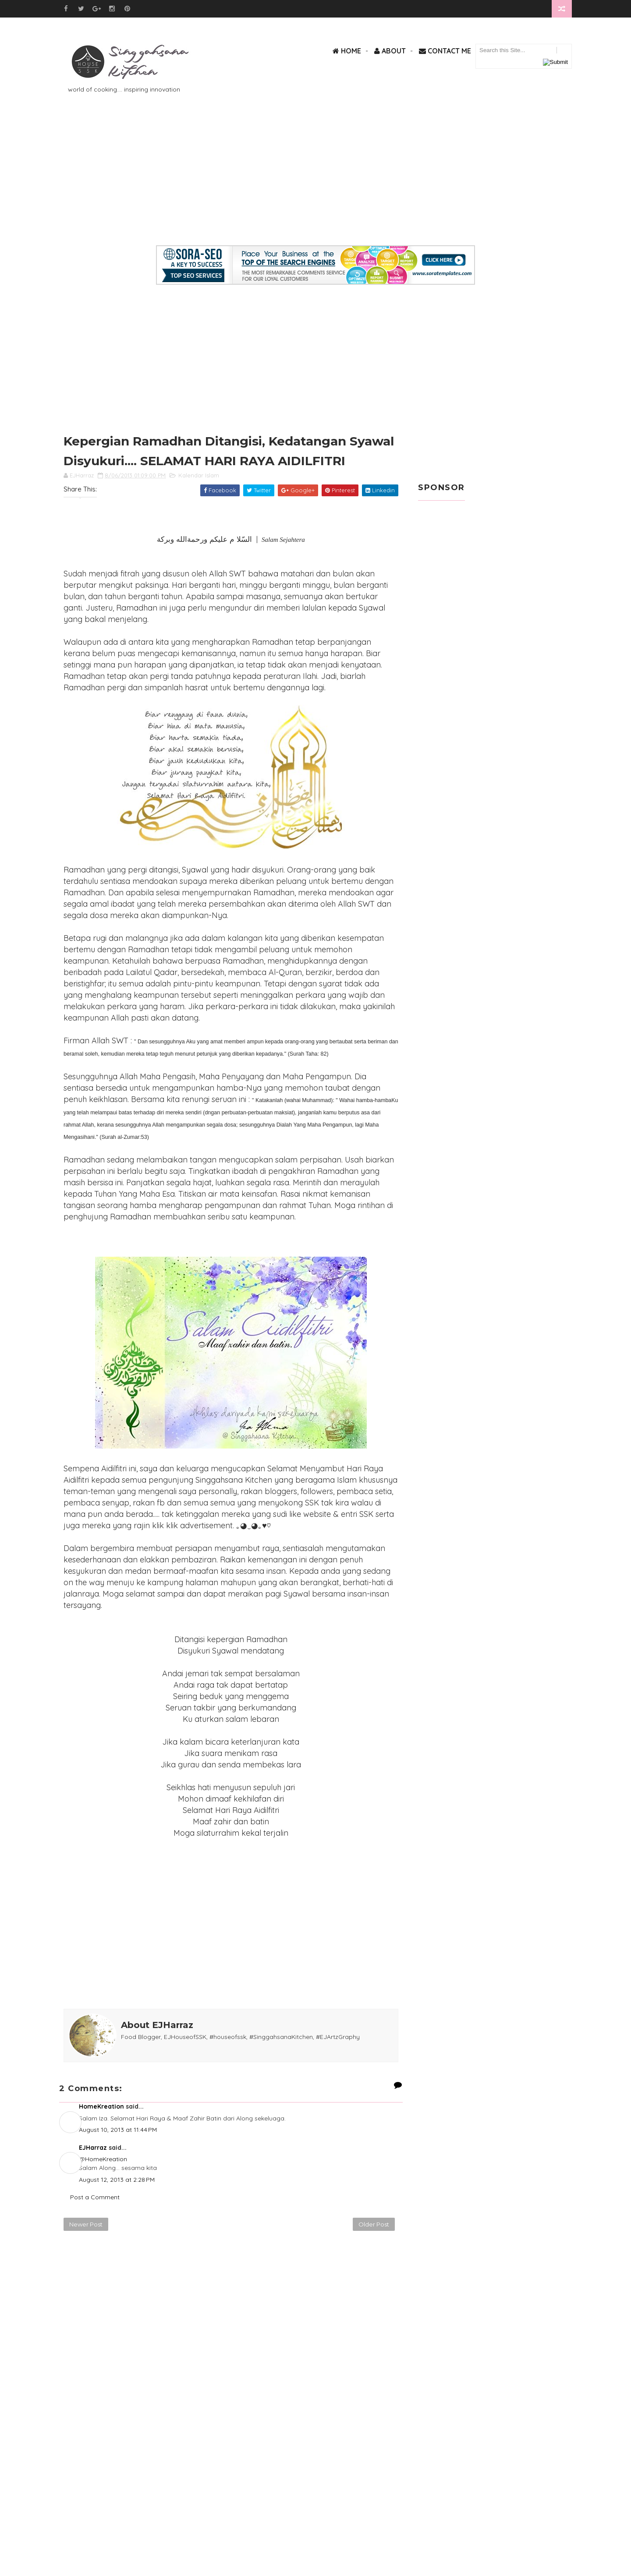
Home (347, 50)
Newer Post (86, 2224)
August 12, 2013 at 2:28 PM (117, 2180)
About (390, 50)
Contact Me (445, 50)
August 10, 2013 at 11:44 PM (118, 2130)
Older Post (373, 2224)
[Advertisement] (315, 184)
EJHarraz (93, 2148)
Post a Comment (95, 2197)
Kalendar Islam (198, 475)
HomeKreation (101, 2106)
